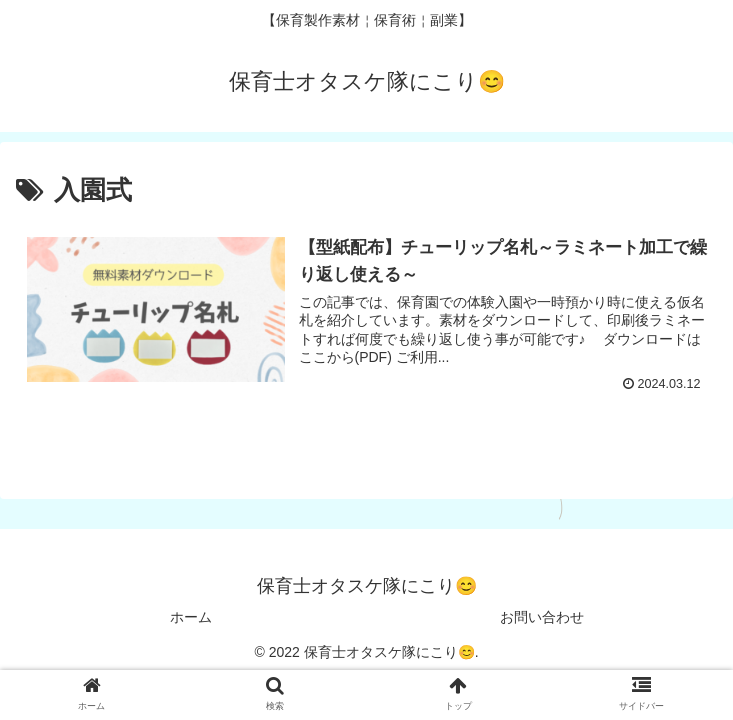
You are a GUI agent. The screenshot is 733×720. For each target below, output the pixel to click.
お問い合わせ (542, 617)
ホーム (191, 617)
